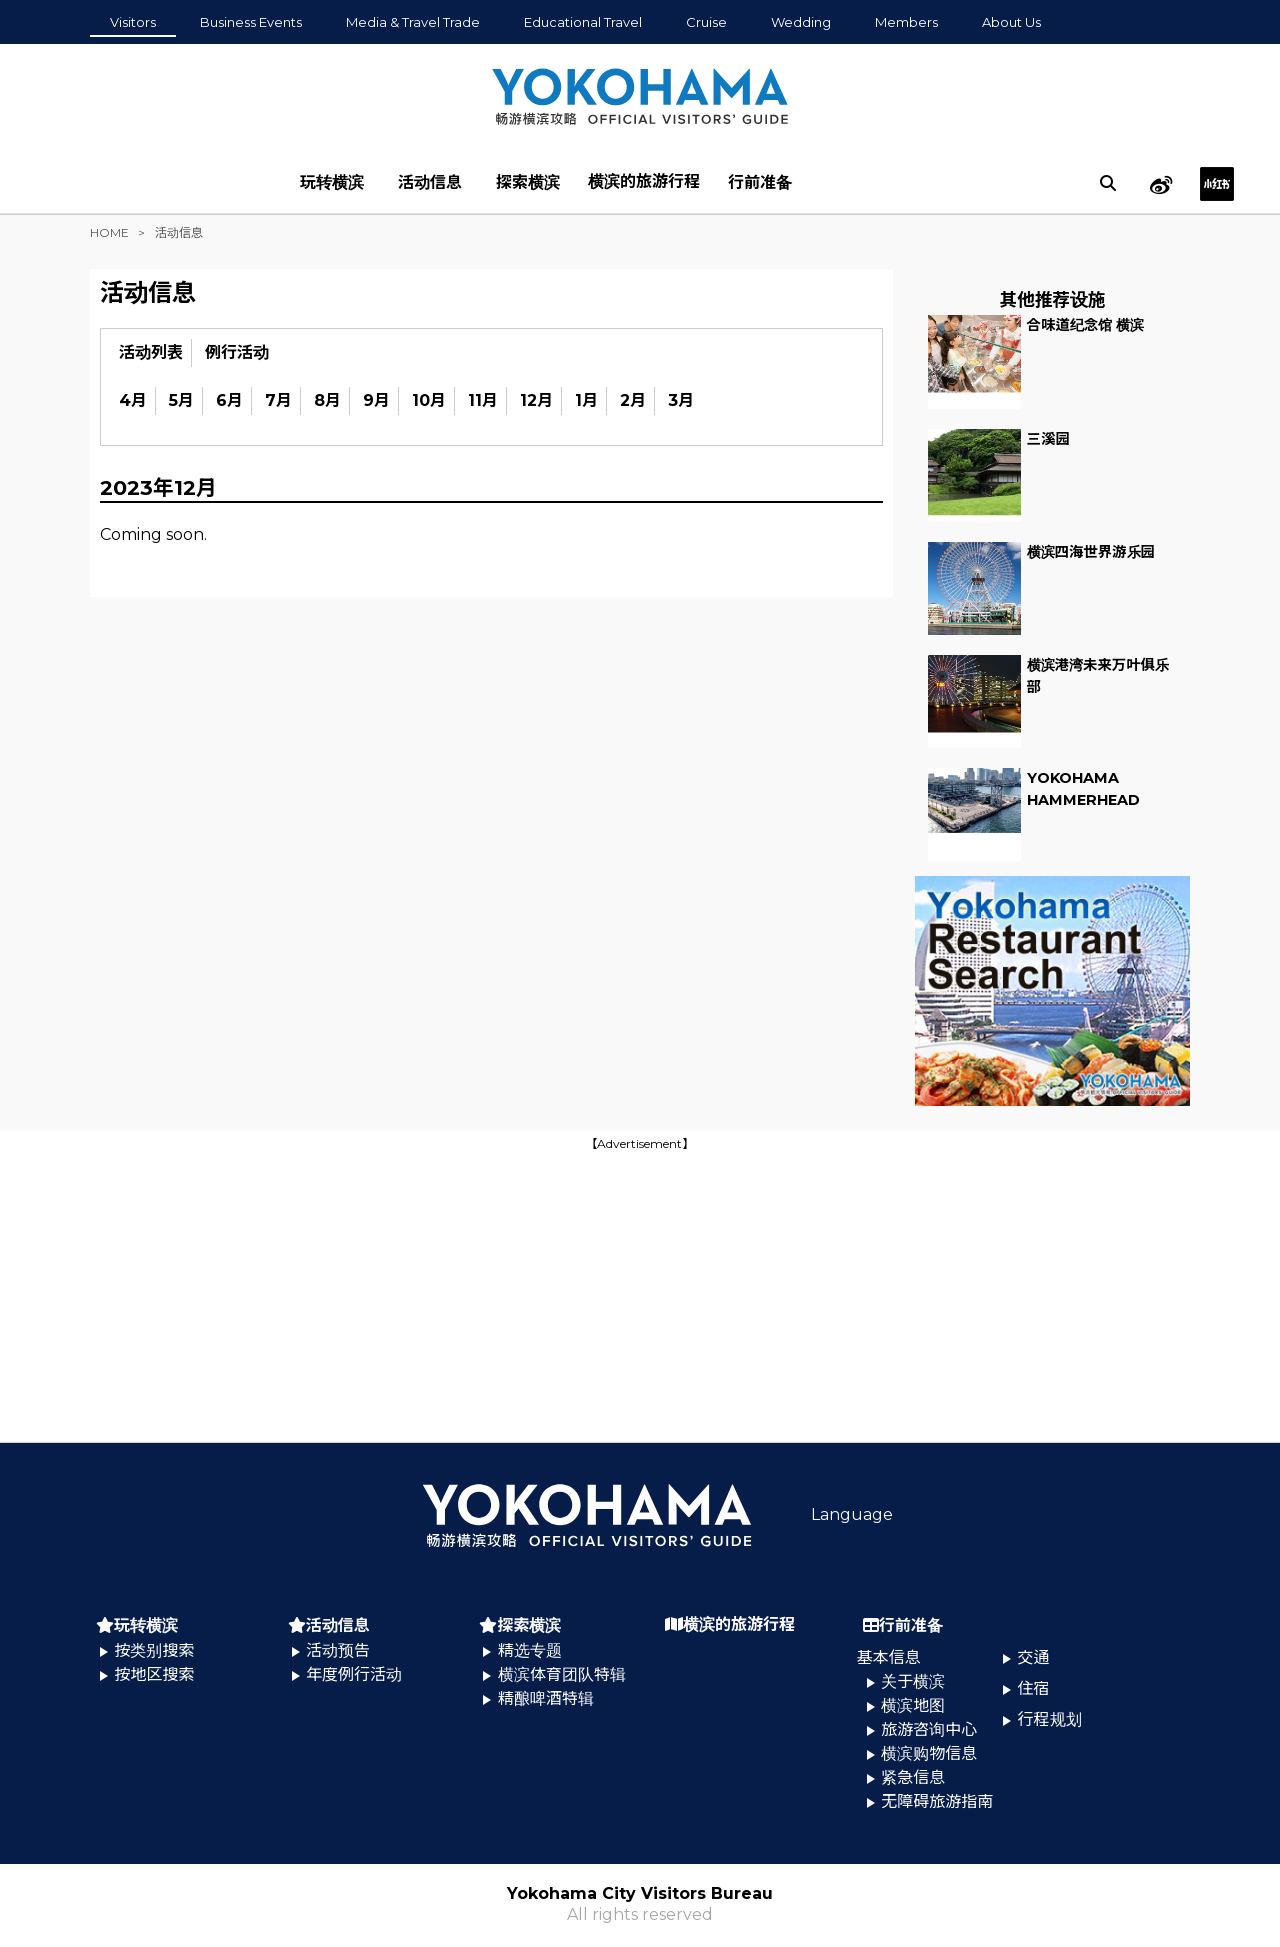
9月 (376, 400)
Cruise (706, 22)
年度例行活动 (354, 1674)
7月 (278, 400)
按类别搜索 (154, 1650)
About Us (1011, 22)
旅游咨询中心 (929, 1729)
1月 (586, 400)
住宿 (1034, 1688)
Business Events (251, 22)
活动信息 (430, 182)
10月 (429, 400)
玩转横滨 (332, 182)
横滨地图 (913, 1705)
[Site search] (1108, 183)
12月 (536, 400)
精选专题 (530, 1650)
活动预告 (338, 1650)
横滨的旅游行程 (644, 181)
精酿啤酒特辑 (546, 1698)
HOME (109, 232)
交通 (1034, 1657)
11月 (483, 400)
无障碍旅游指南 (937, 1801)
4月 (133, 400)
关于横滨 (913, 1681)
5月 (181, 400)
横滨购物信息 (929, 1753)
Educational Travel (583, 22)
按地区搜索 (154, 1674)
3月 (681, 400)
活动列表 (151, 352)
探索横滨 (528, 182)
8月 (327, 400)
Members (906, 22)
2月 (633, 400)
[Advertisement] (640, 1295)
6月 (229, 400)
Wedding (801, 22)
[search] (1108, 183)
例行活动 (237, 352)
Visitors (133, 22)
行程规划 (1050, 1719)
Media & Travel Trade (413, 22)
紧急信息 (913, 1777)
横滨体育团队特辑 (562, 1674)
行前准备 (760, 182)
